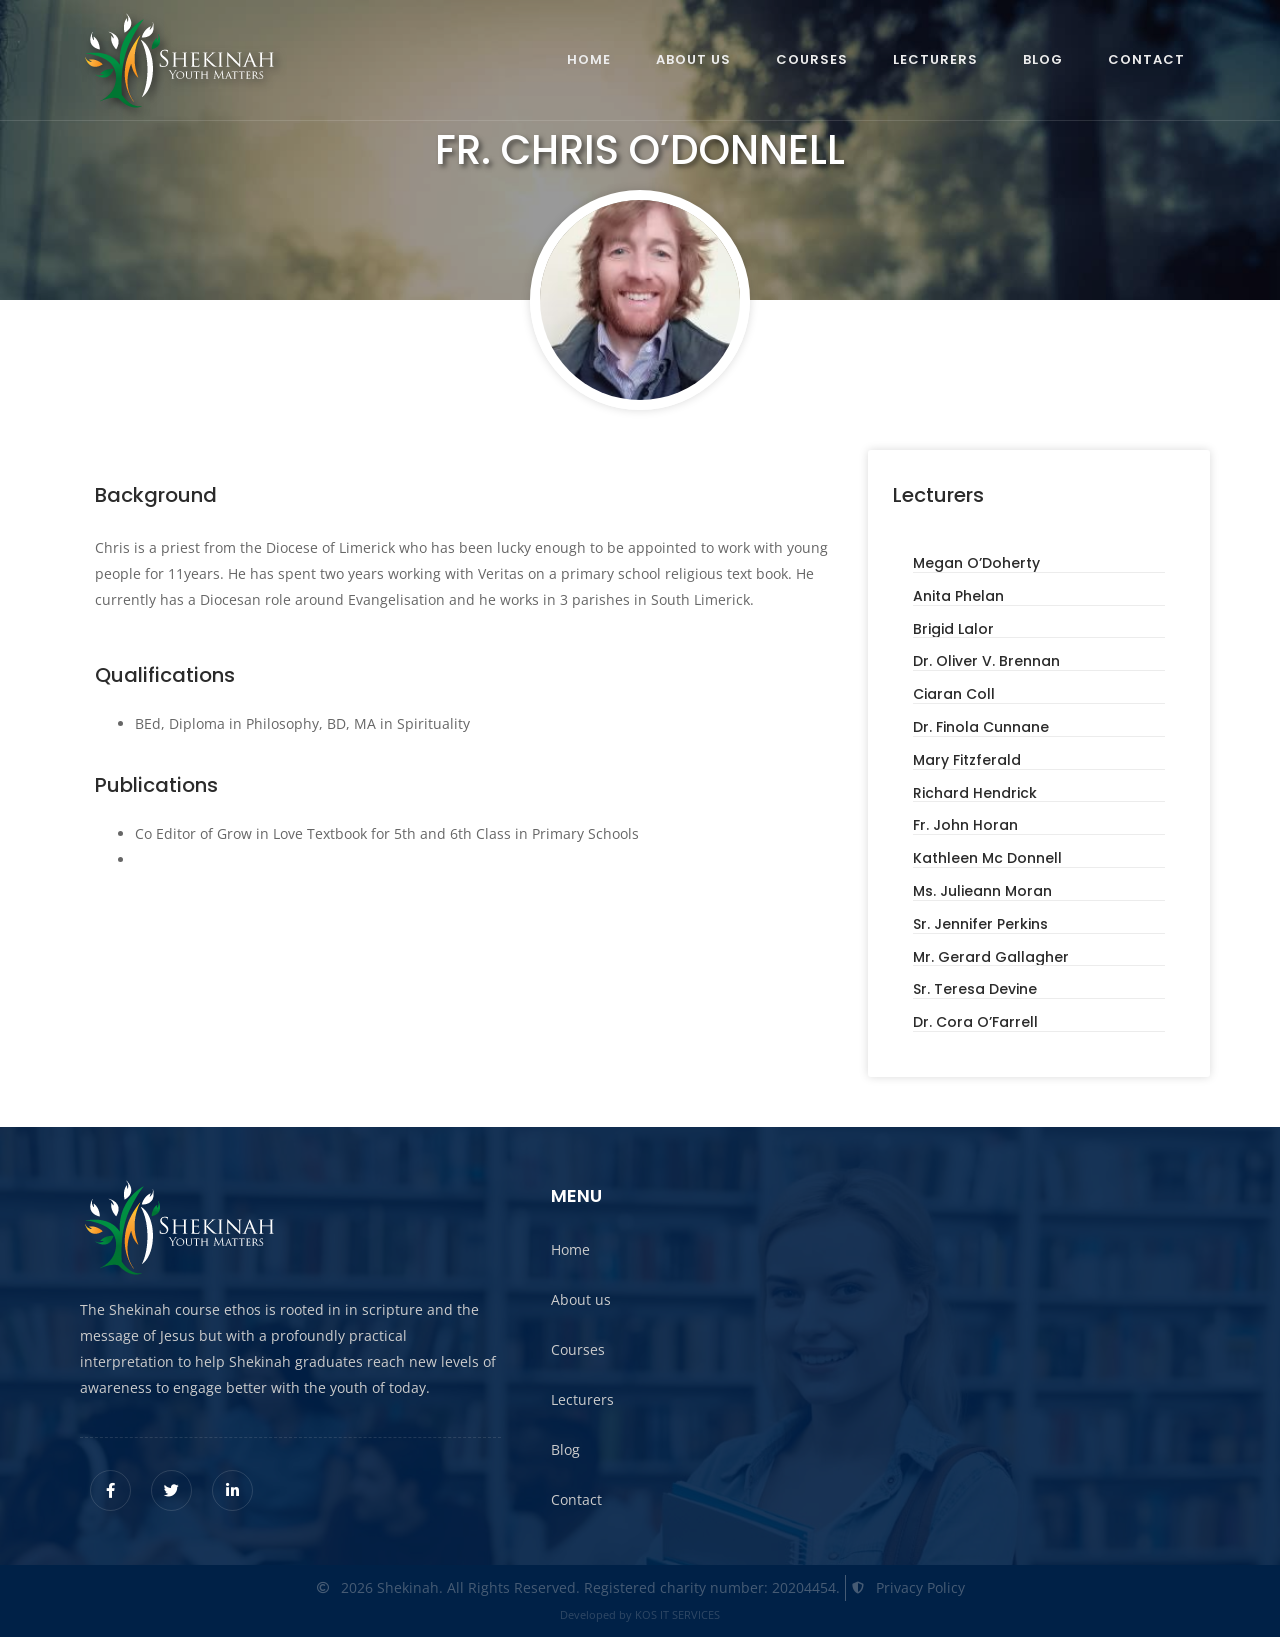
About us (693, 59)
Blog (1043, 59)
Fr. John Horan (965, 825)
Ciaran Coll (954, 694)
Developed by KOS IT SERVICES (640, 1614)
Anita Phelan (958, 596)
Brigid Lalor (953, 629)
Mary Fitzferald (967, 760)
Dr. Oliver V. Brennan (986, 661)
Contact (1146, 59)
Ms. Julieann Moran (982, 891)
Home (589, 59)
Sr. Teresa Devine (975, 989)
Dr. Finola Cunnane (981, 727)
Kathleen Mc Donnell (987, 858)
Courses (812, 59)
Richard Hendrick (975, 793)
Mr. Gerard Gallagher (991, 957)
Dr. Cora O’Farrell (975, 1022)
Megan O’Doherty (976, 563)
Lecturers (935, 59)
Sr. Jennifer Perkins (980, 924)
